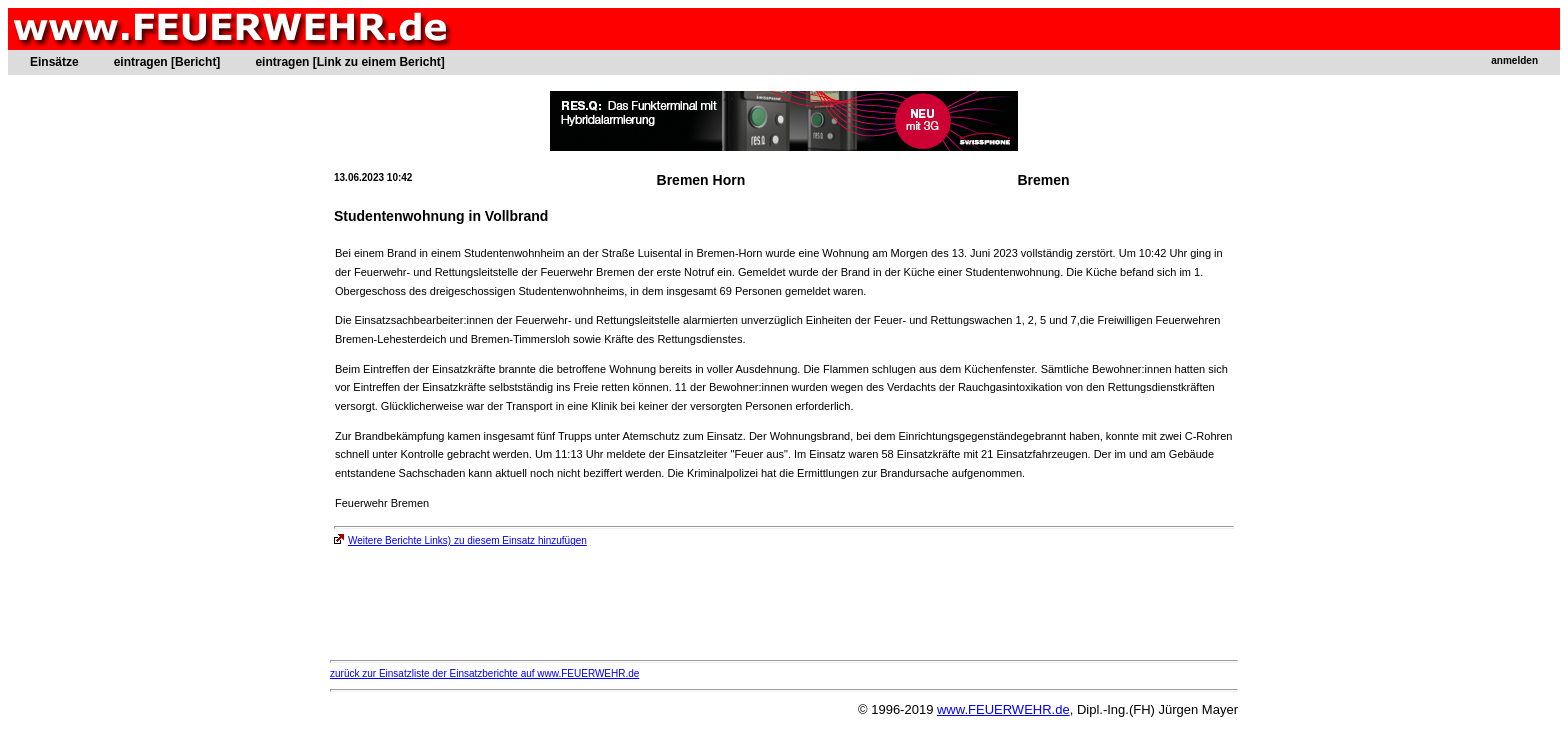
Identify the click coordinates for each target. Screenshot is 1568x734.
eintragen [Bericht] (167, 62)
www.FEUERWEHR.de (1003, 709)
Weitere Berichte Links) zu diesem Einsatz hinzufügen (460, 540)
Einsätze (54, 62)
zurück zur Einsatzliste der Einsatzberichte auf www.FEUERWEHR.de (484, 673)
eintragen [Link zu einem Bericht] (349, 62)
